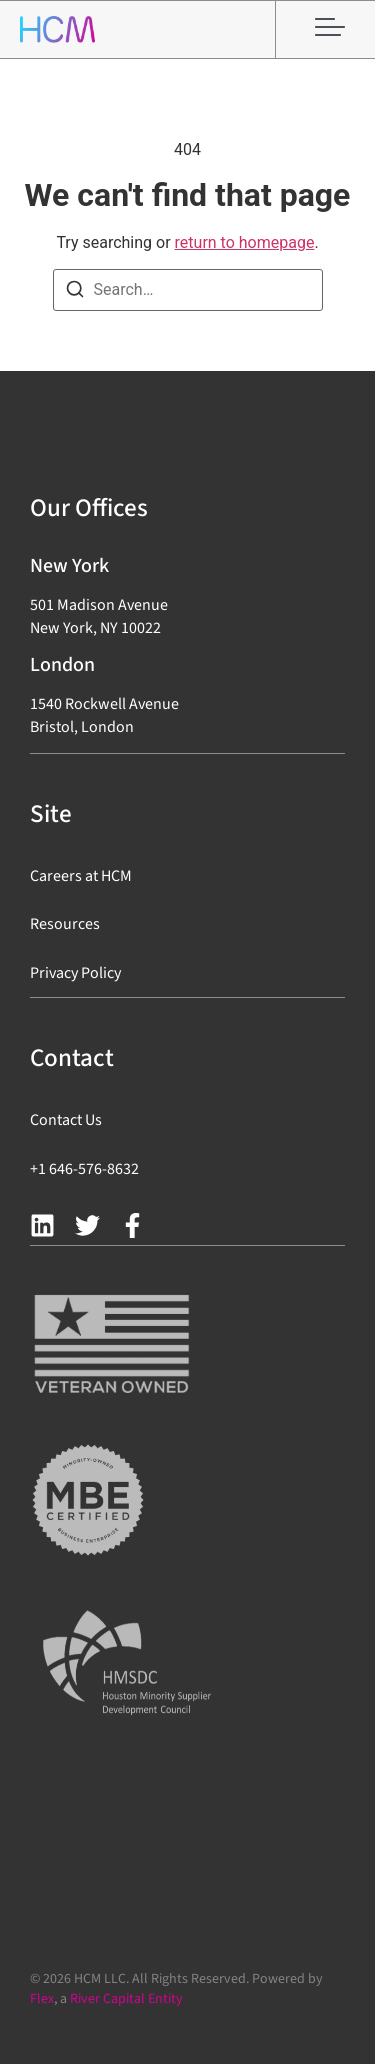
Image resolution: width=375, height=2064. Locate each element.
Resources (65, 924)
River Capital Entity (126, 1999)
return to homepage (245, 242)
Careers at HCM (81, 876)
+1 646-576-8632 (84, 1169)
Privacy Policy (75, 973)
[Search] (75, 292)
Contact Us (66, 1120)
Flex (42, 1999)
